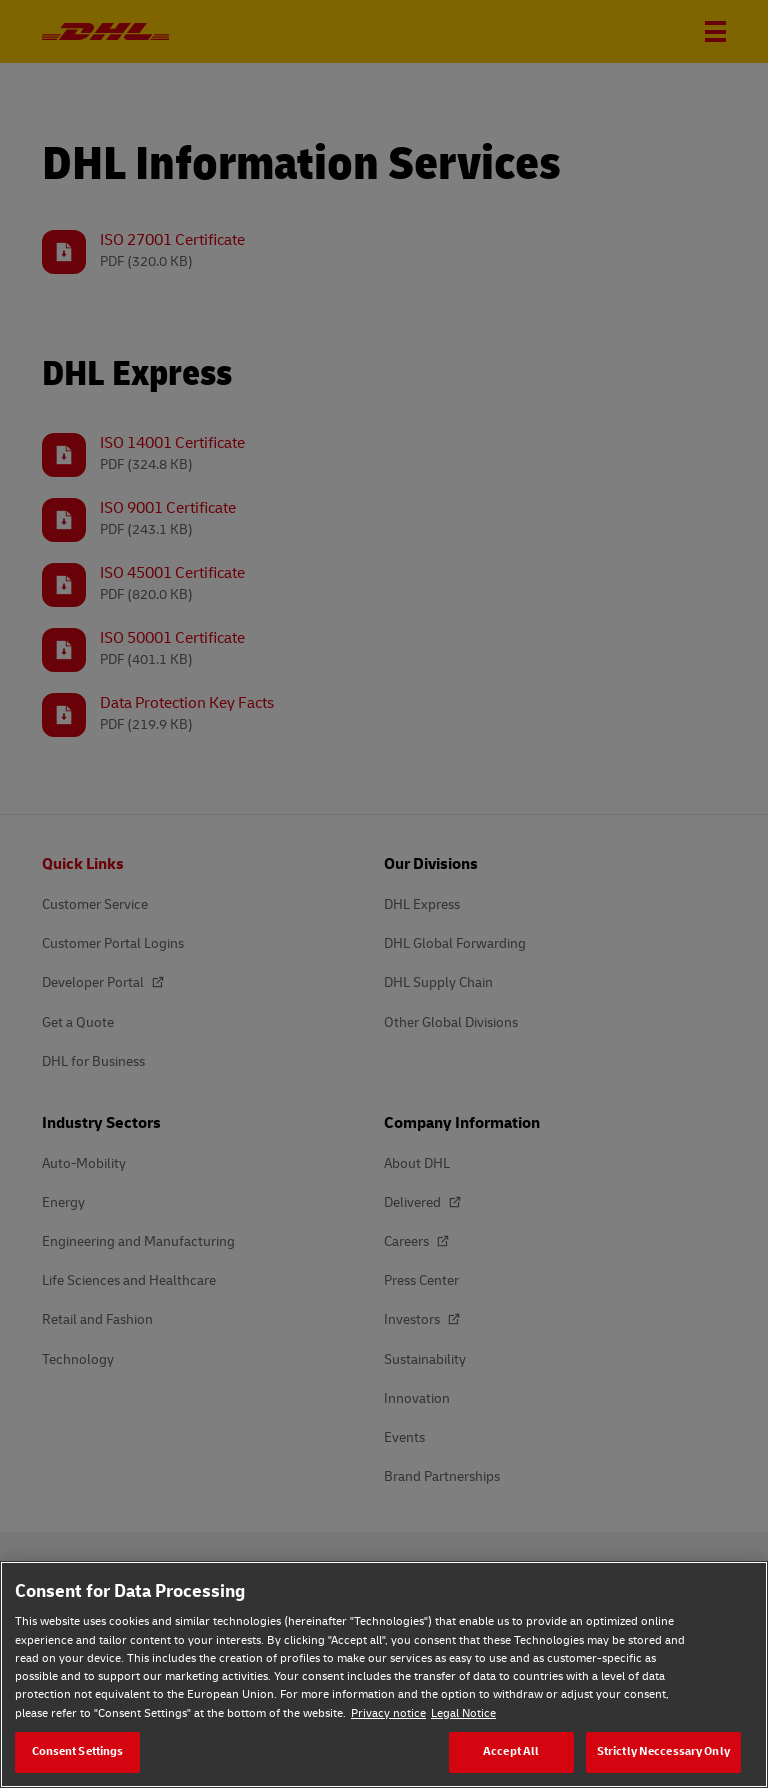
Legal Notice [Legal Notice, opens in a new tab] (463, 1713)
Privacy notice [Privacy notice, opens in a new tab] (388, 1713)
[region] (384, 1674)
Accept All (511, 1751)
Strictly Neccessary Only (663, 1751)
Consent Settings (78, 1751)
